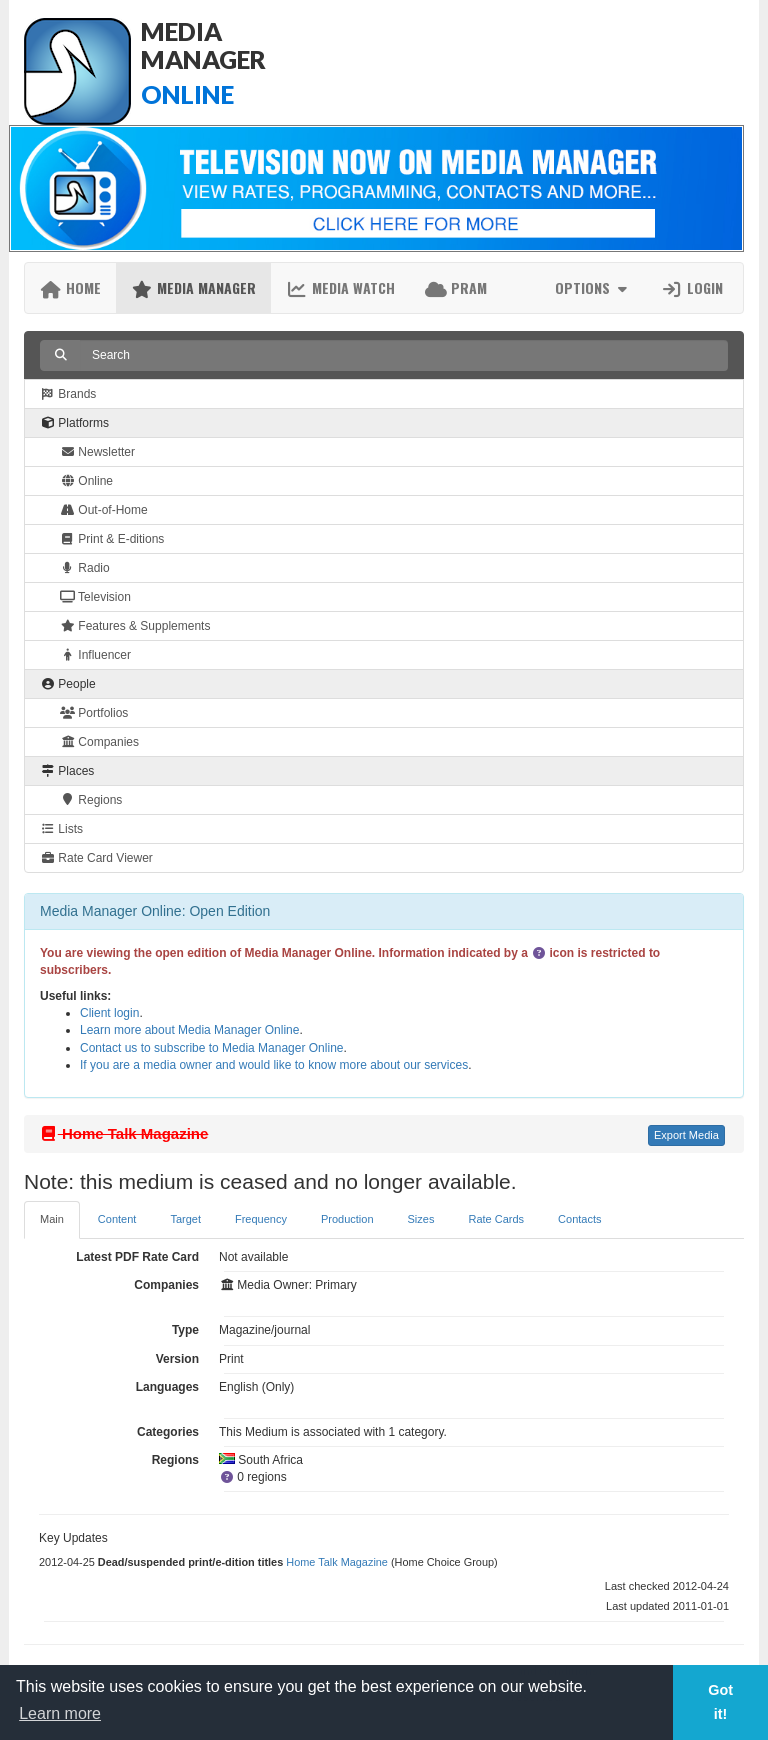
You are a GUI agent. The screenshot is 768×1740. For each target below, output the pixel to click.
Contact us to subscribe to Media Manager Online (211, 1048)
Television (95, 597)
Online (86, 481)
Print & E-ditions (112, 539)
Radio (85, 568)
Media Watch (340, 287)
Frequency (261, 1219)
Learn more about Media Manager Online (189, 1030)
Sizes (421, 1219)
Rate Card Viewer (96, 858)
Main (52, 1219)
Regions (91, 800)
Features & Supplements (135, 626)
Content (117, 1219)
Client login (109, 1013)
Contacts (579, 1219)
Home (70, 287)
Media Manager (193, 287)
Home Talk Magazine (337, 1562)
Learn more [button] (60, 1713)
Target (185, 1219)
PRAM (456, 287)
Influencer (95, 655)
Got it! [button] (720, 1702)
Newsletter (97, 452)
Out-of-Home (104, 510)
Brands (68, 394)
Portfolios (94, 713)
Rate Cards (496, 1219)
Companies (99, 742)
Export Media (686, 1135)
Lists (61, 829)
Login (692, 287)
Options (593, 287)
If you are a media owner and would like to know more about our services (274, 1065)
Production (347, 1219)
